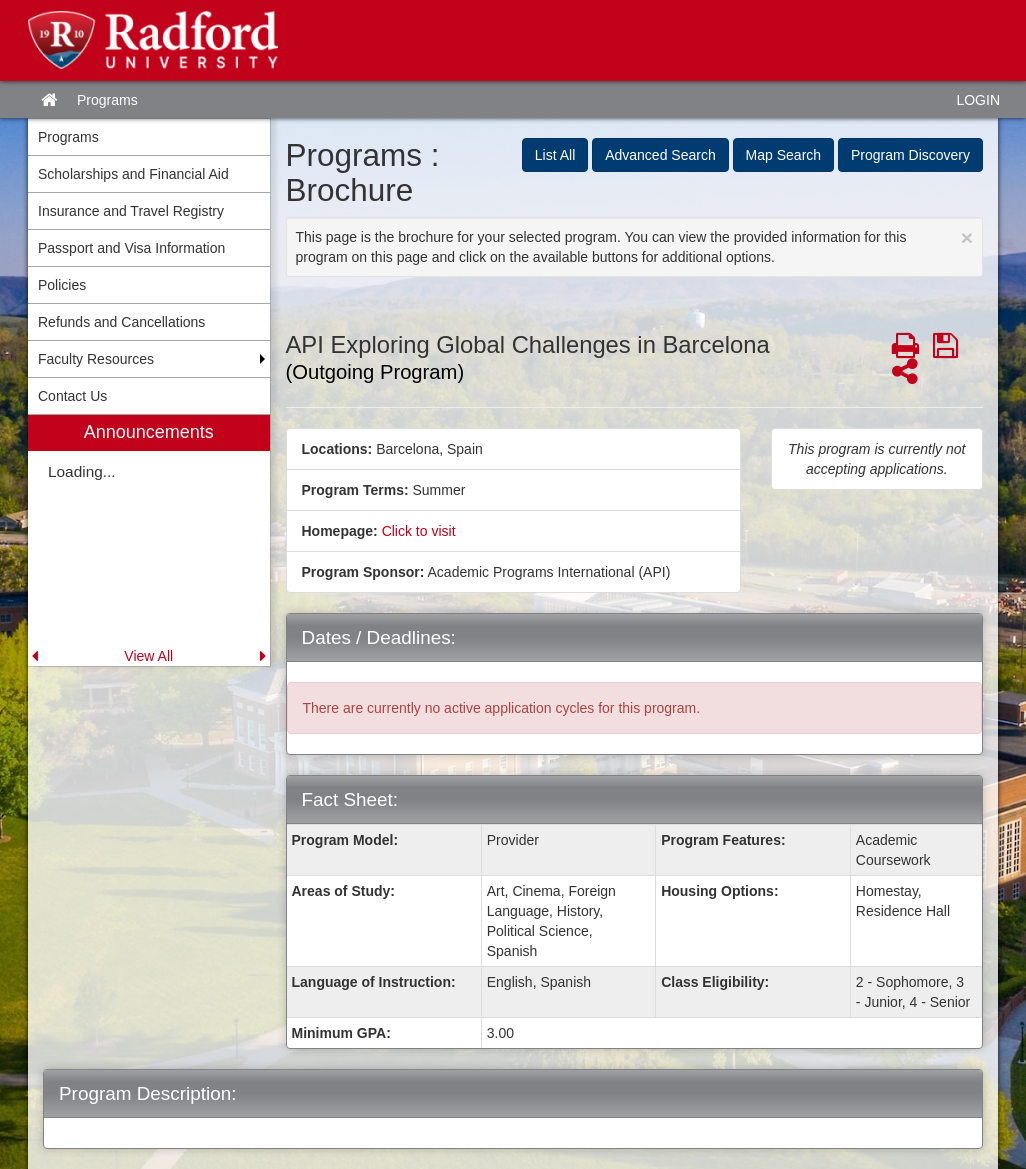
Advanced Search (660, 155)
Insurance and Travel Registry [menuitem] (131, 211)
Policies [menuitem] (62, 285)
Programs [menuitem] (68, 137)
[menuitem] (149, 540)
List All (555, 155)
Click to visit (419, 531)
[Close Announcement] (967, 237)
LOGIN (978, 100)
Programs (107, 100)
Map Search (783, 155)
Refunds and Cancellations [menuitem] (121, 322)
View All (148, 656)
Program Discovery (910, 155)
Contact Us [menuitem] (72, 396)
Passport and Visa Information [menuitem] (131, 248)
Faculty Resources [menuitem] (96, 359)
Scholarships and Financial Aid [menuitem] (133, 174)
